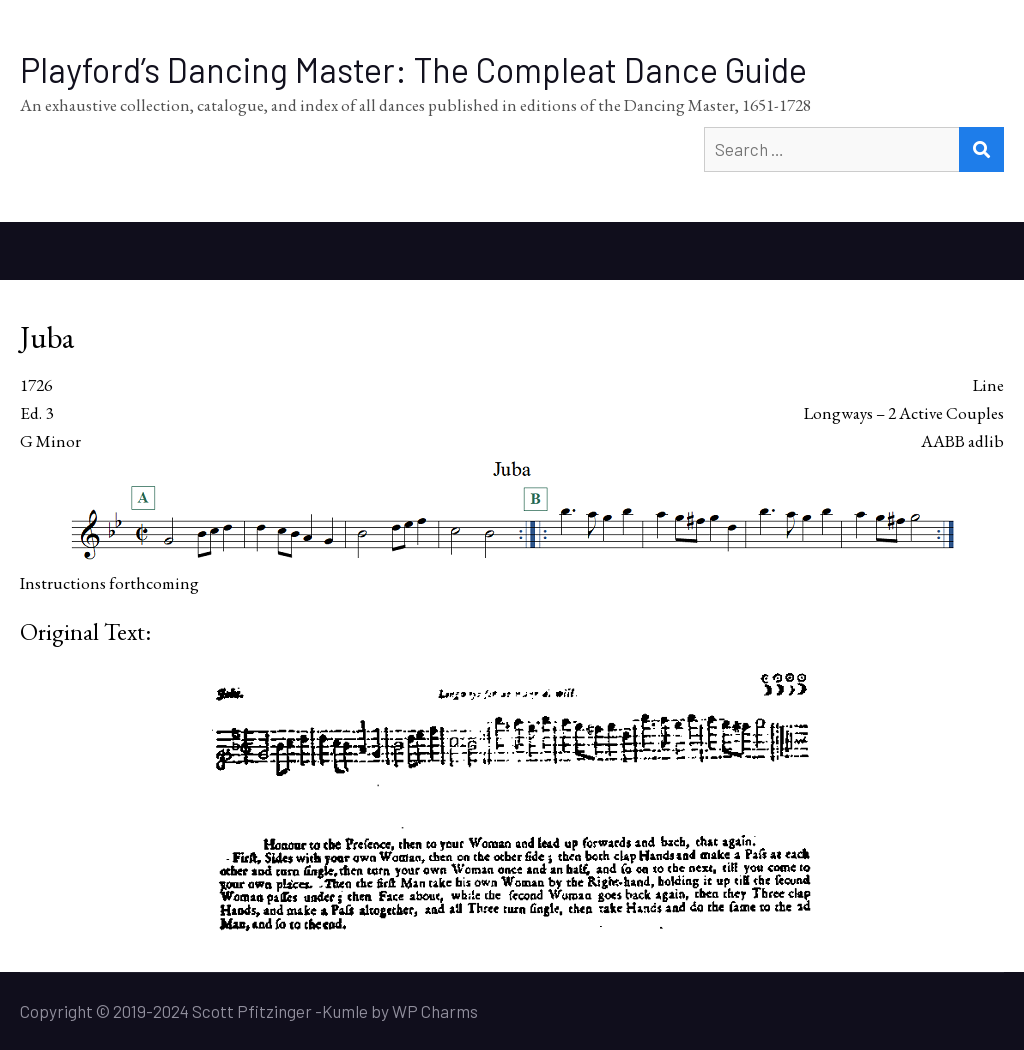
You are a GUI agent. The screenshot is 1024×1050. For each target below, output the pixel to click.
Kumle (345, 1011)
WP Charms (435, 1011)
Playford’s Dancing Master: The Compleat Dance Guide (413, 69)
